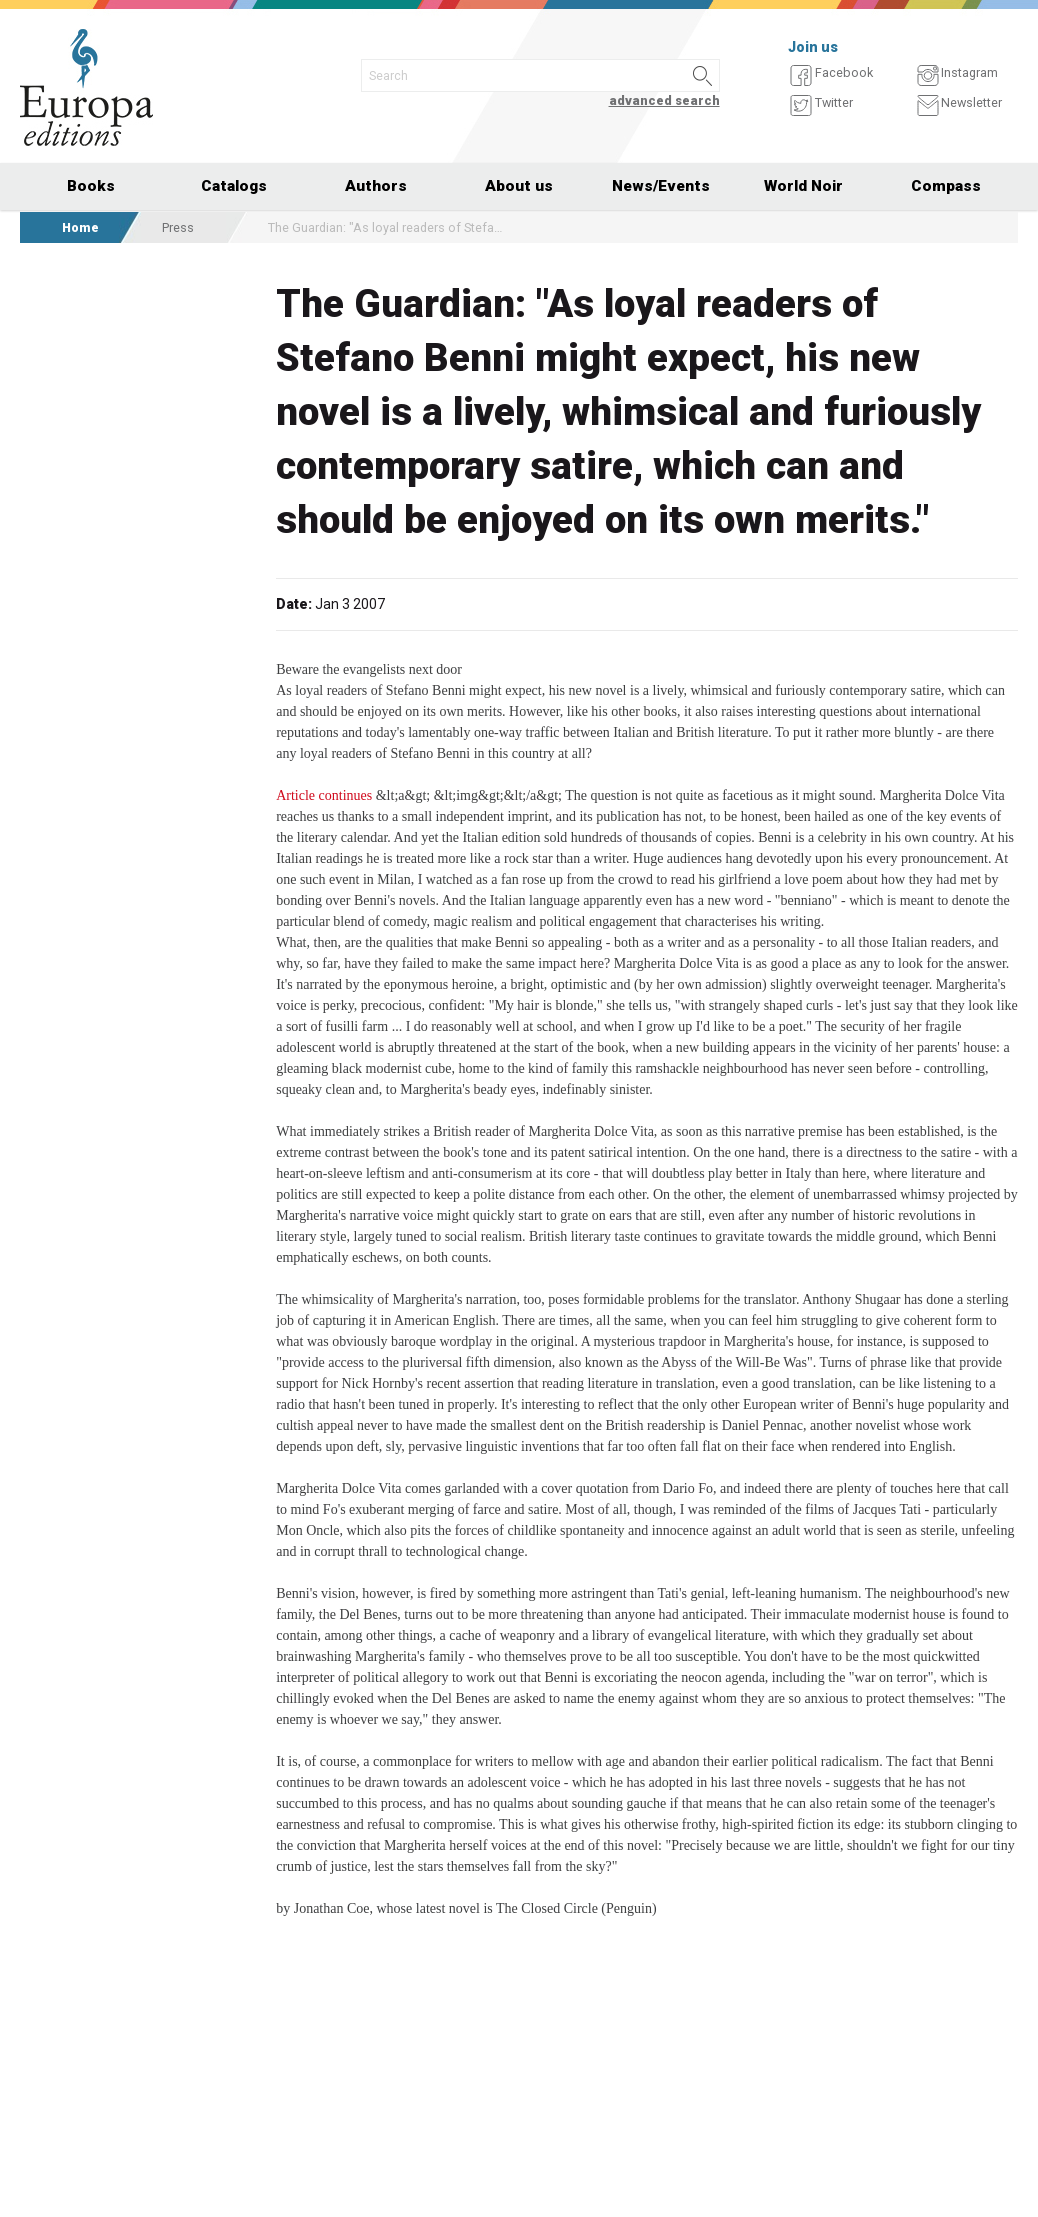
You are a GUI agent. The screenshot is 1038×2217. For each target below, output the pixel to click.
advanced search (664, 100)
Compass (946, 186)
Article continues (324, 795)
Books (91, 186)
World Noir (803, 186)
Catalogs (234, 186)
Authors (376, 186)
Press (178, 227)
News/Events (661, 186)
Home (80, 227)
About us (519, 186)
